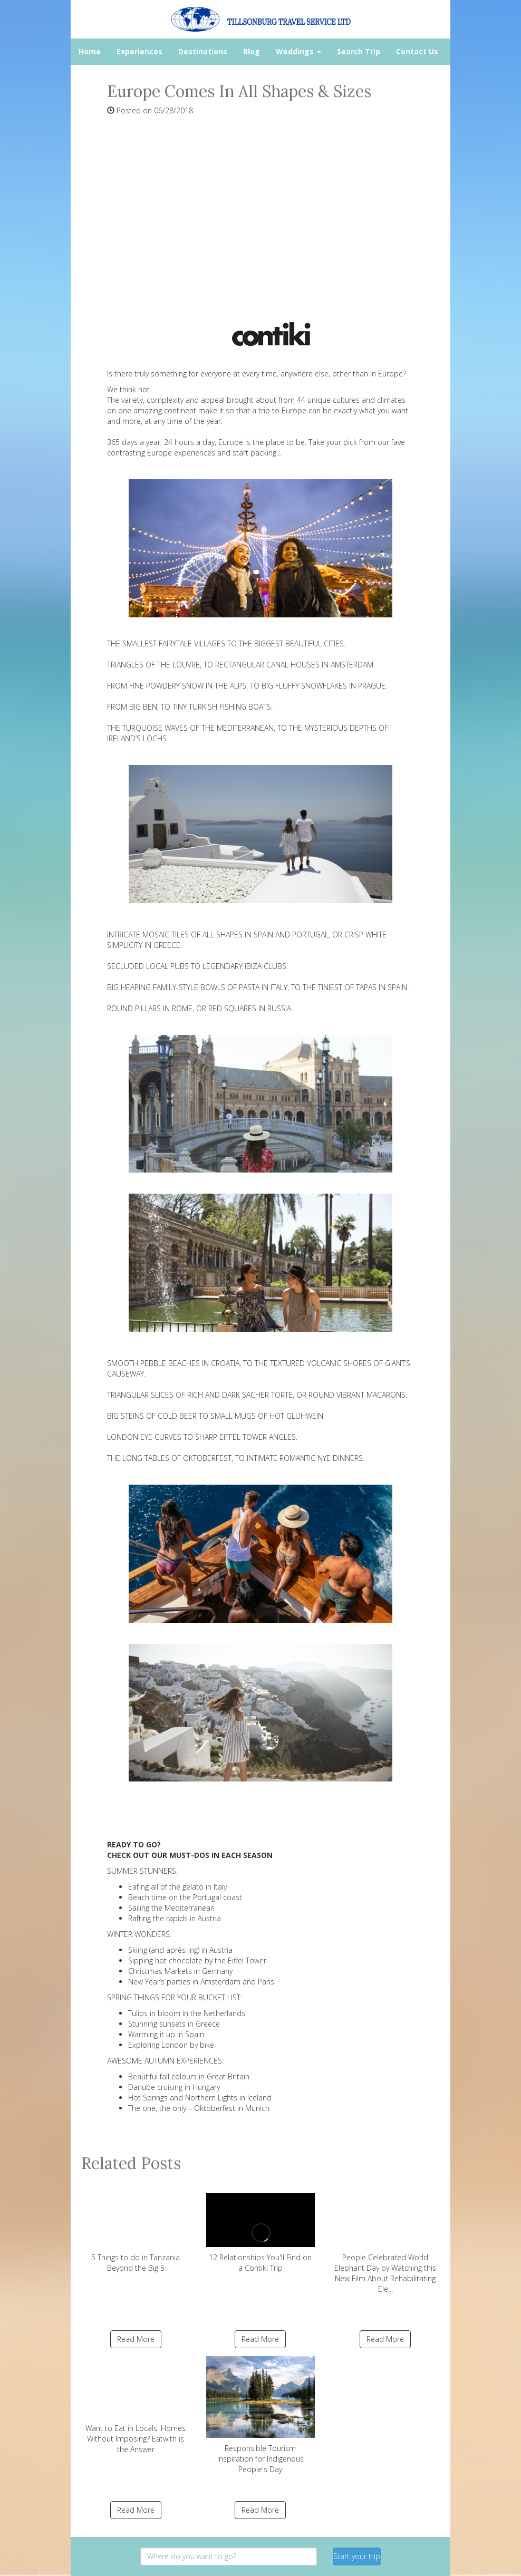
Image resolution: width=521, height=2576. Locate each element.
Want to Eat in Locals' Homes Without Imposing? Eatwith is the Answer (135, 2405)
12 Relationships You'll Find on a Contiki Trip (260, 2228)
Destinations (202, 51)
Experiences (139, 51)
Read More (136, 2339)
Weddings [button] (298, 51)
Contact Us (417, 51)
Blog (251, 51)
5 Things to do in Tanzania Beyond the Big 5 (135, 2228)
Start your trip (356, 2556)
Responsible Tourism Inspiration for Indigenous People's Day (260, 2415)
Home (90, 51)
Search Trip (358, 51)
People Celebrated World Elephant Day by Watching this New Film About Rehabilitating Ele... (385, 2239)
